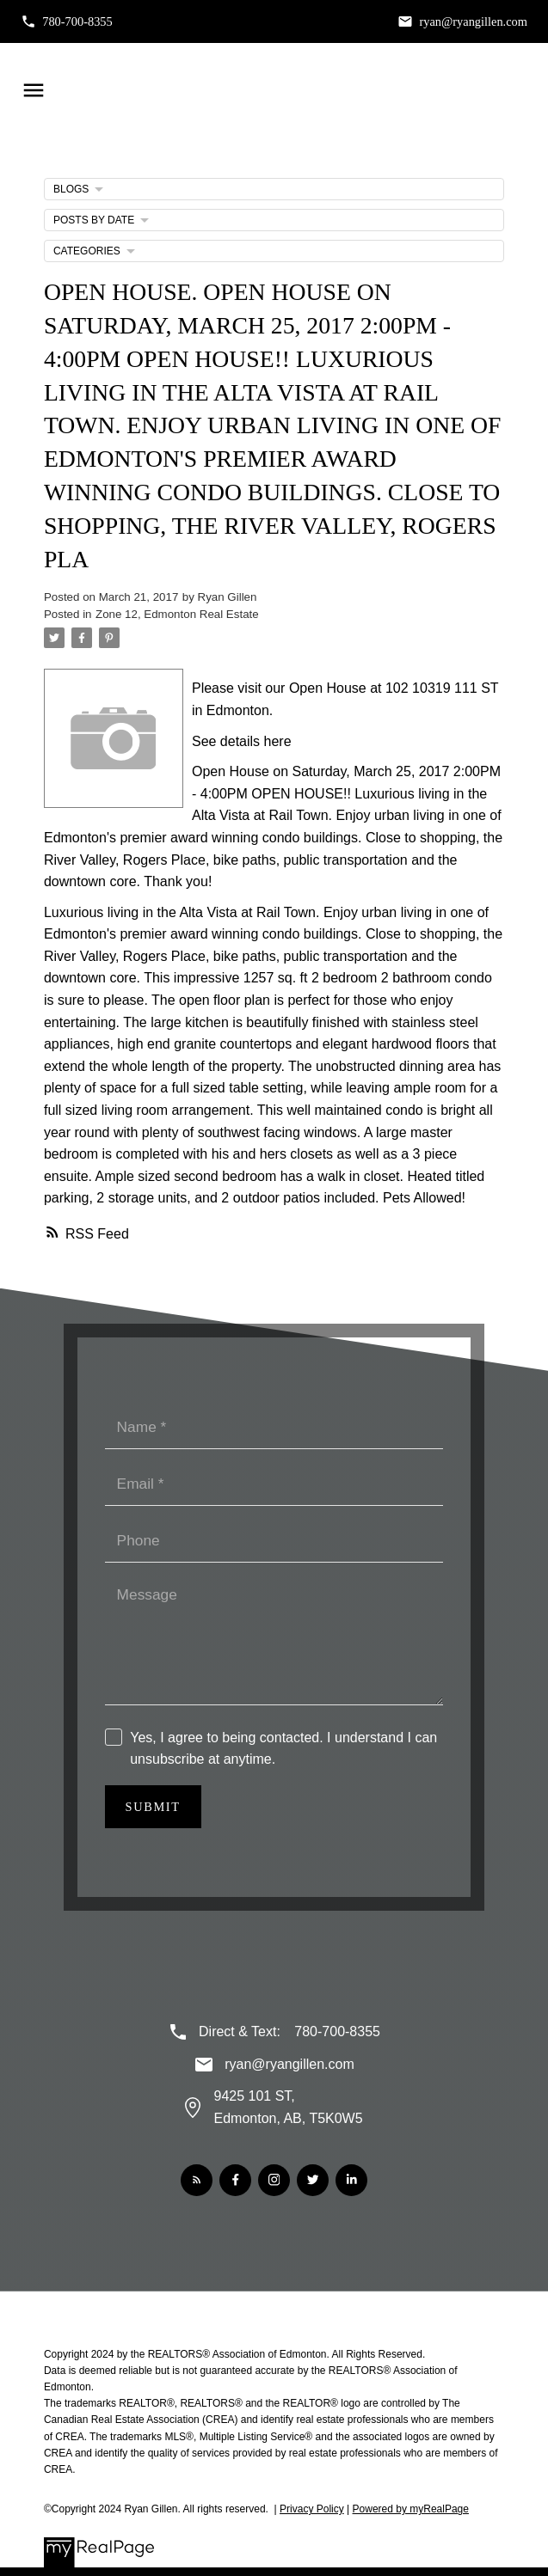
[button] (67, 21)
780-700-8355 (77, 21)
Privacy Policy (312, 2509)
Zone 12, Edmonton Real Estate (177, 614)
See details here (242, 741)
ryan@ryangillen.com (473, 21)
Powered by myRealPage (411, 2509)
